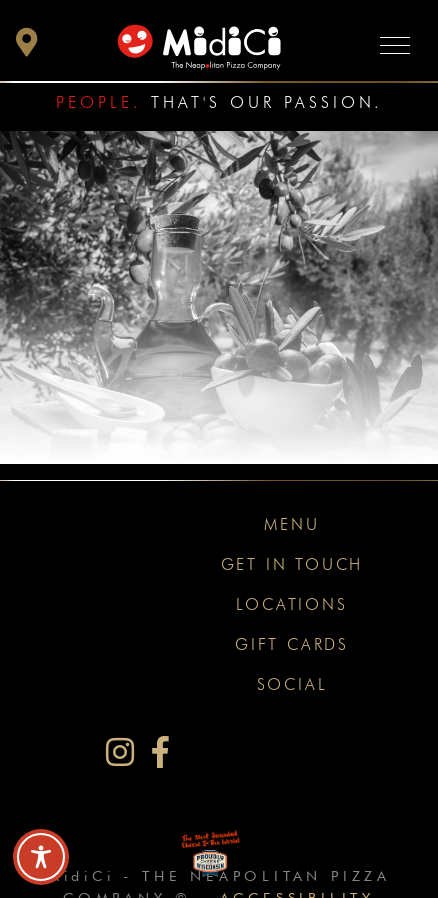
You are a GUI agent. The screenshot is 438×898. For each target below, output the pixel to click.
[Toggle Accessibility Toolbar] (41, 857)
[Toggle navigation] (395, 44)
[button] (27, 47)
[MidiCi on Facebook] (160, 752)
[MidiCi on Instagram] (120, 752)
